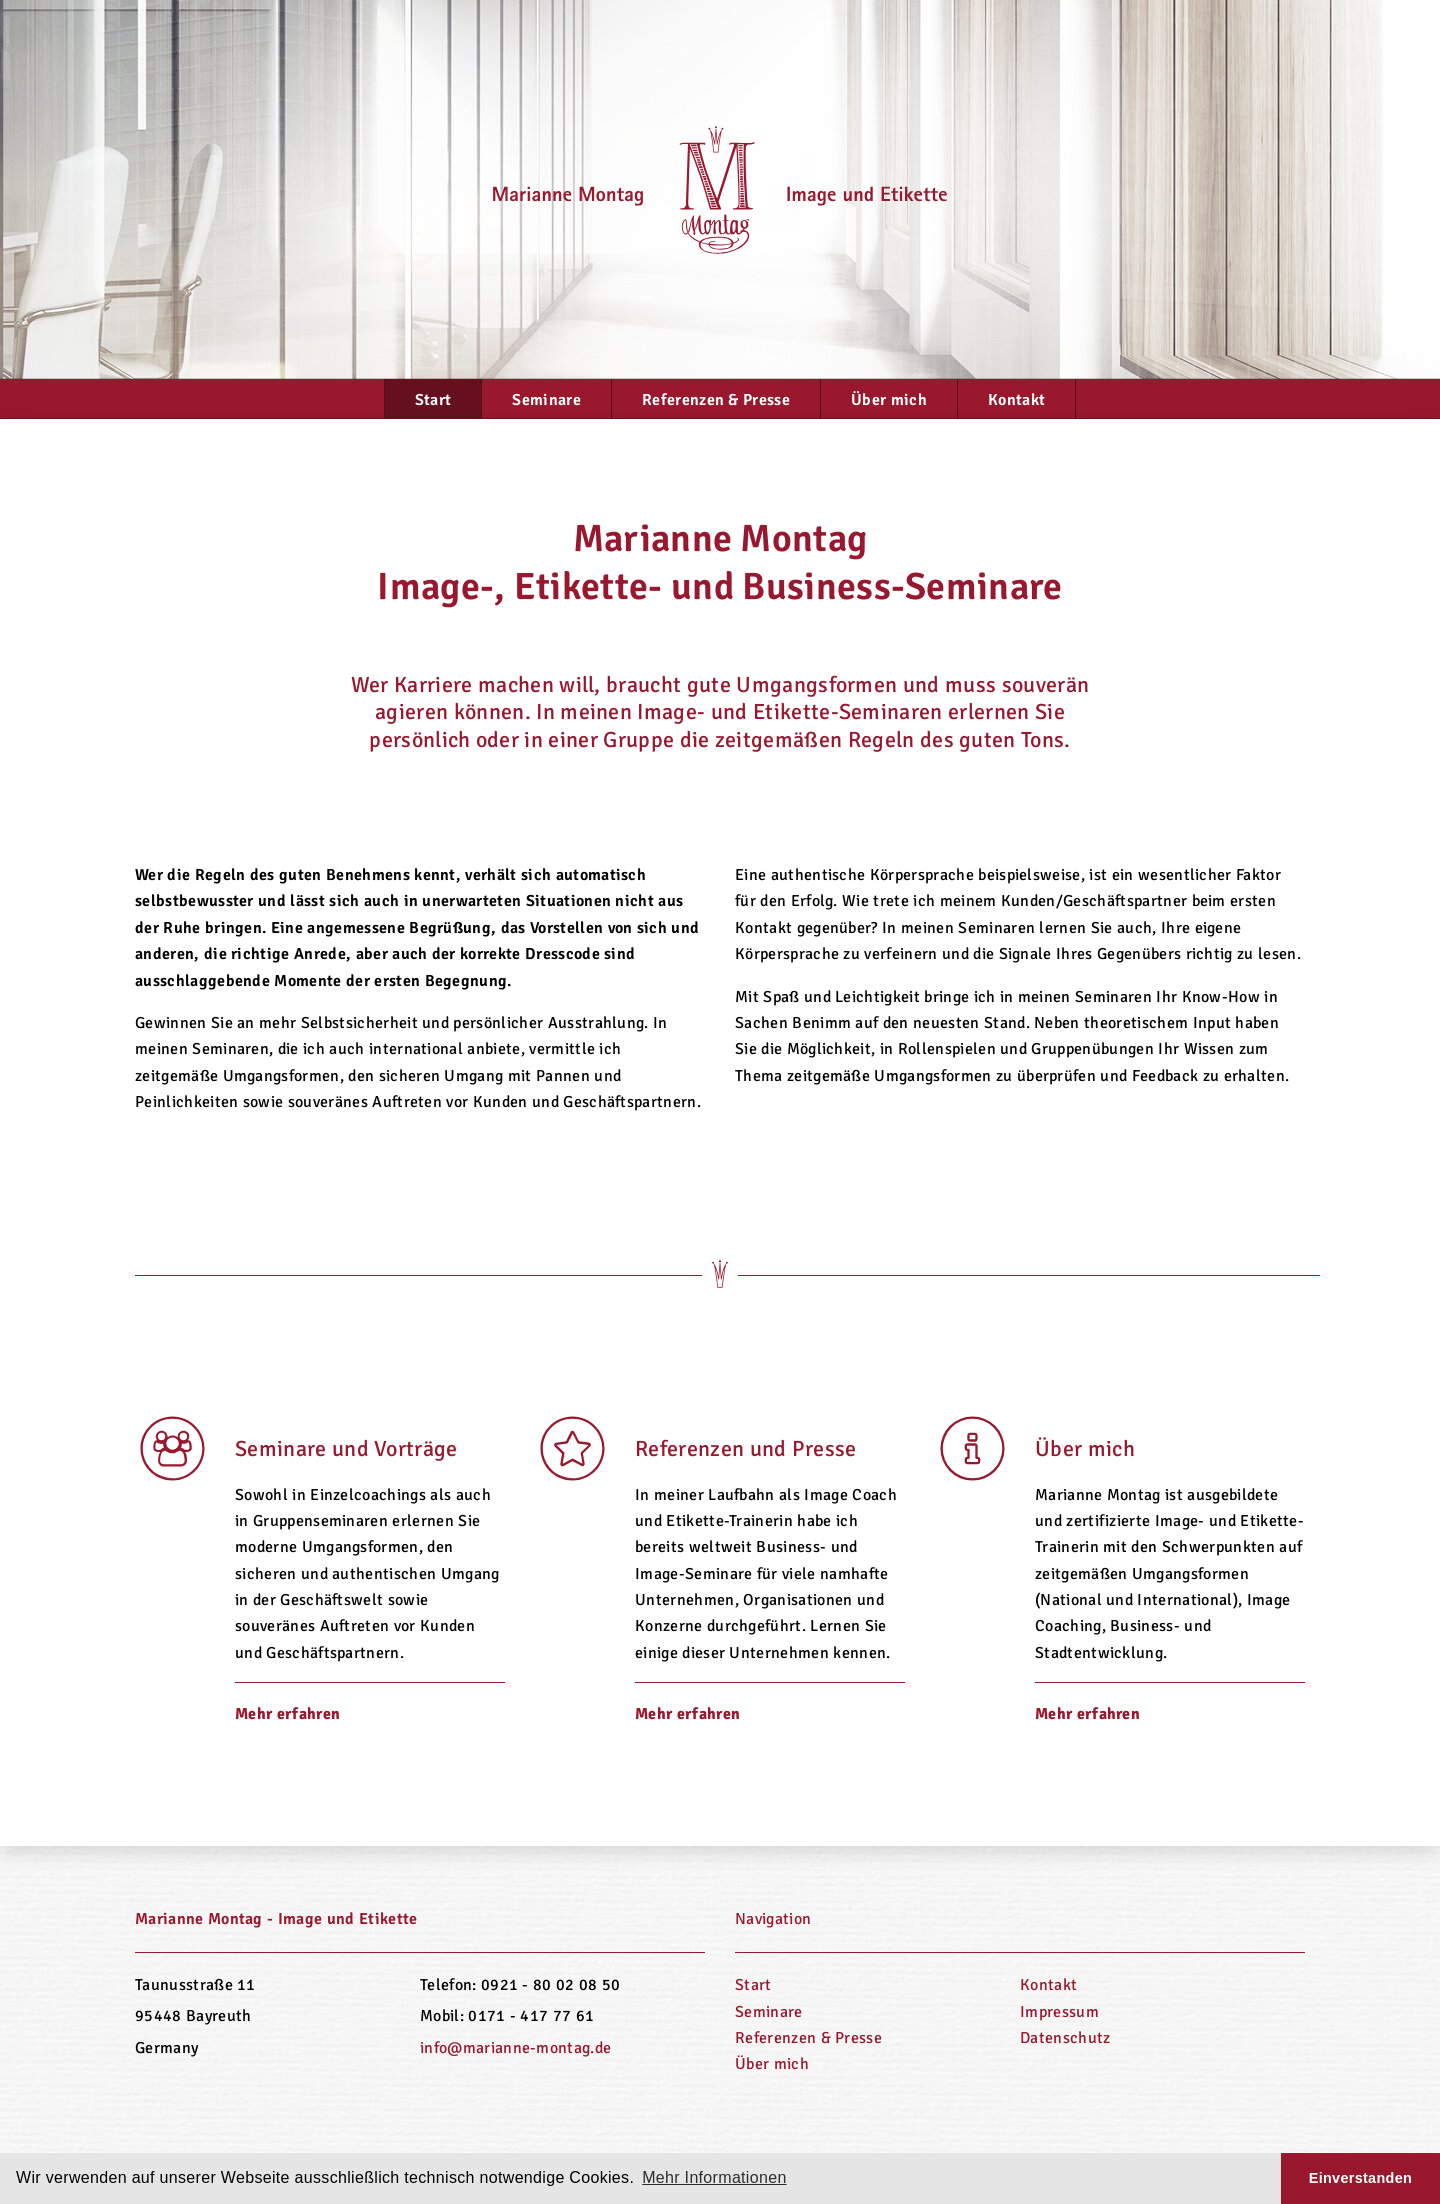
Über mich (889, 400)
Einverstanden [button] (1360, 2178)
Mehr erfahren (287, 1714)
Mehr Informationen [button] (714, 2177)
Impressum (1059, 2012)
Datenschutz (1065, 2038)
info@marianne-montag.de (515, 2048)
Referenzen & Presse (716, 400)
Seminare (546, 400)
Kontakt (1016, 400)
